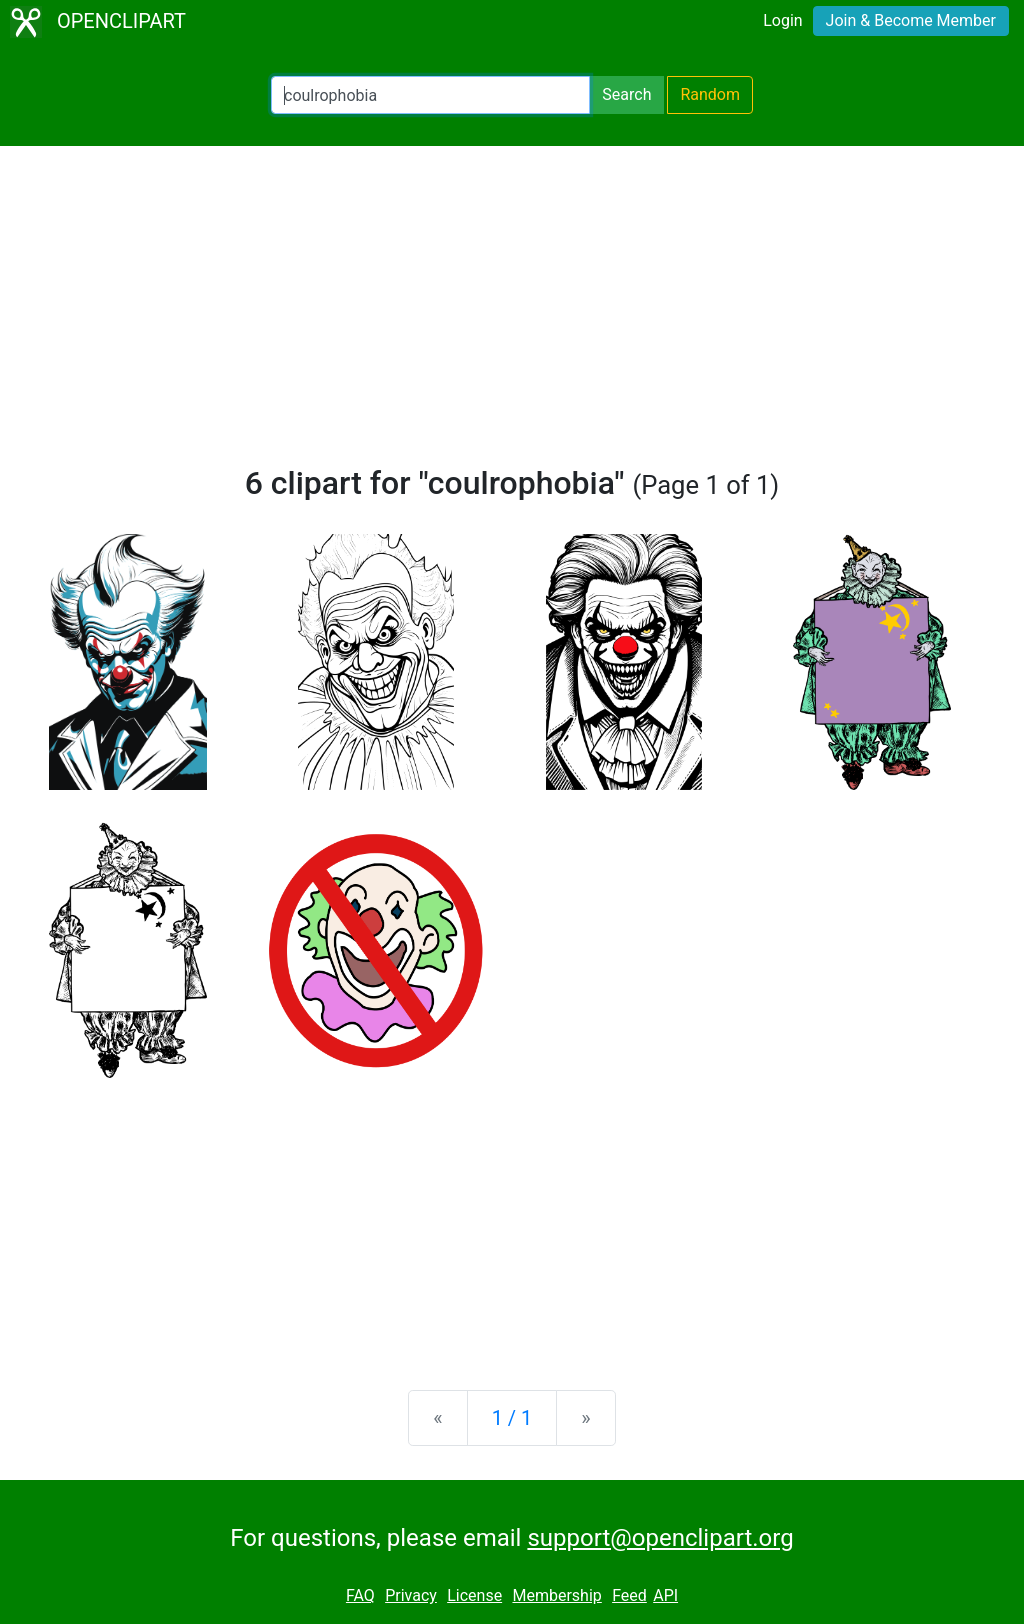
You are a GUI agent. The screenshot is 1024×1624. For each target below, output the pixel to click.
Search (626, 94)
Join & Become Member (911, 20)
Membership (556, 1595)
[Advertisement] (512, 314)
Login (782, 20)
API (665, 1595)
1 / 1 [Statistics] (512, 1418)
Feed (629, 1595)
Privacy (411, 1595)
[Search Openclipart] (430, 95)
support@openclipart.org (660, 1538)
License (474, 1595)
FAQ (360, 1595)
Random (710, 94)
